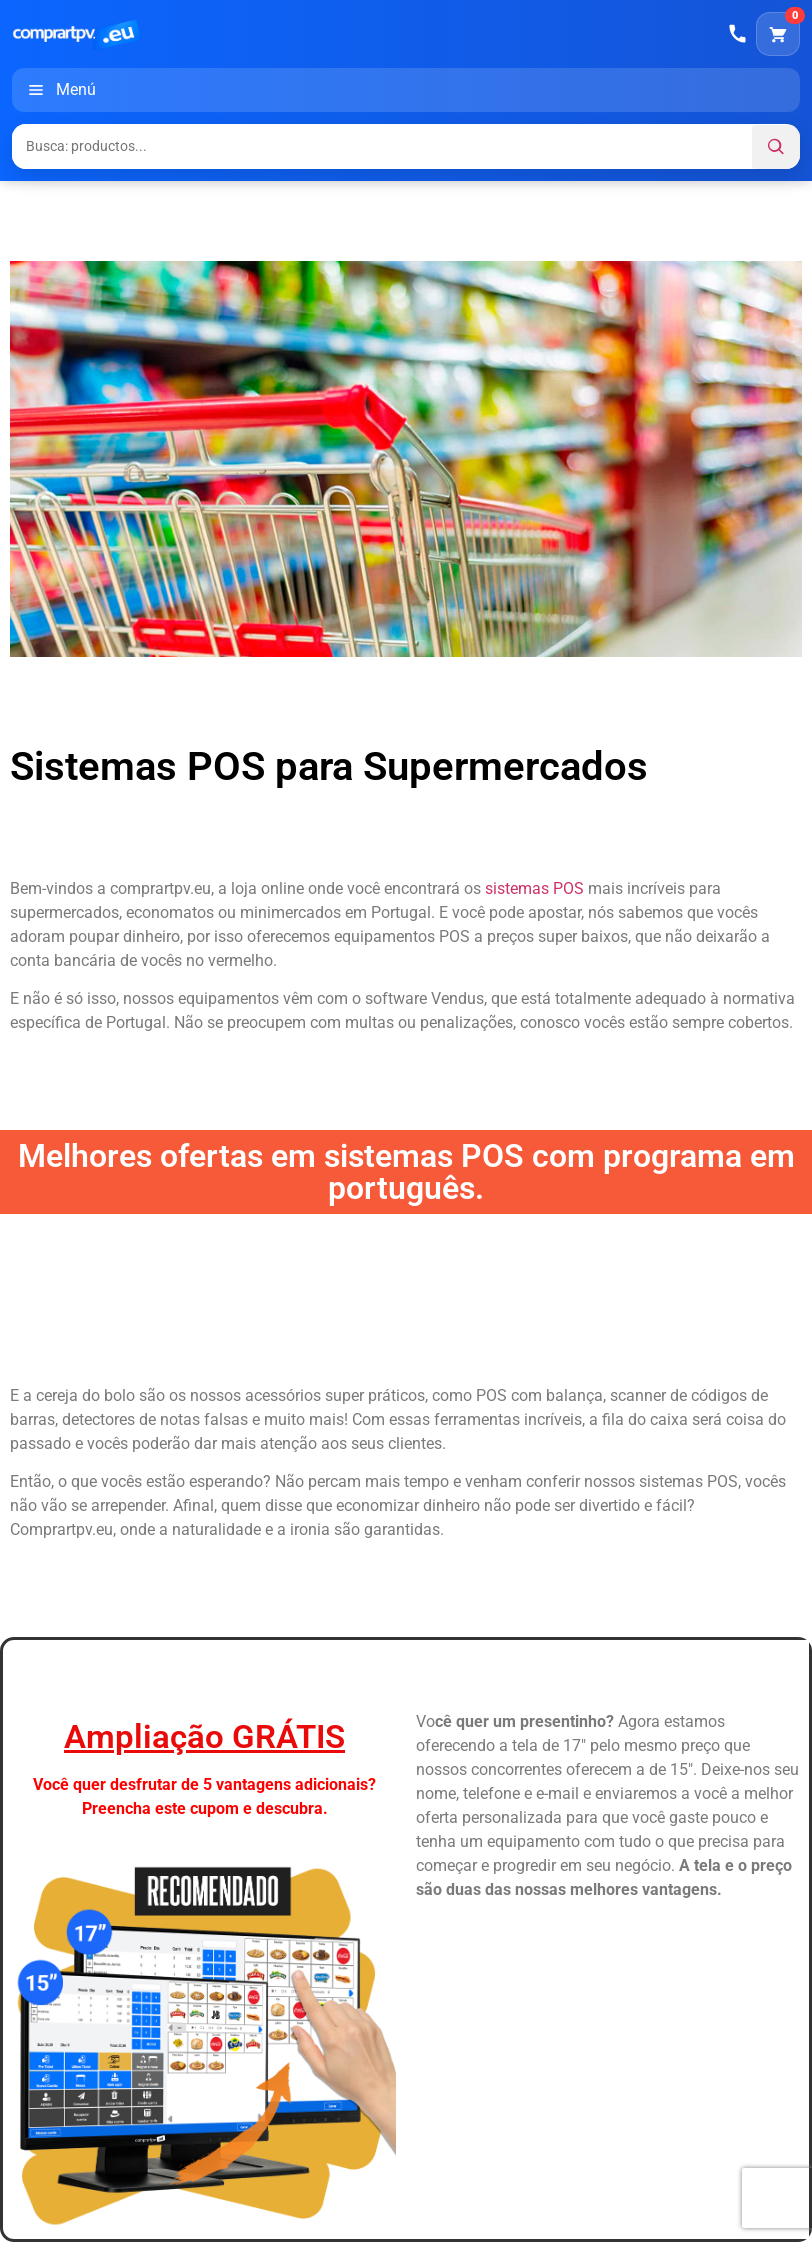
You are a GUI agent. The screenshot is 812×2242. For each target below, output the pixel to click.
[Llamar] (738, 34)
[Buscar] (776, 147)
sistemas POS (534, 888)
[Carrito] (778, 34)
